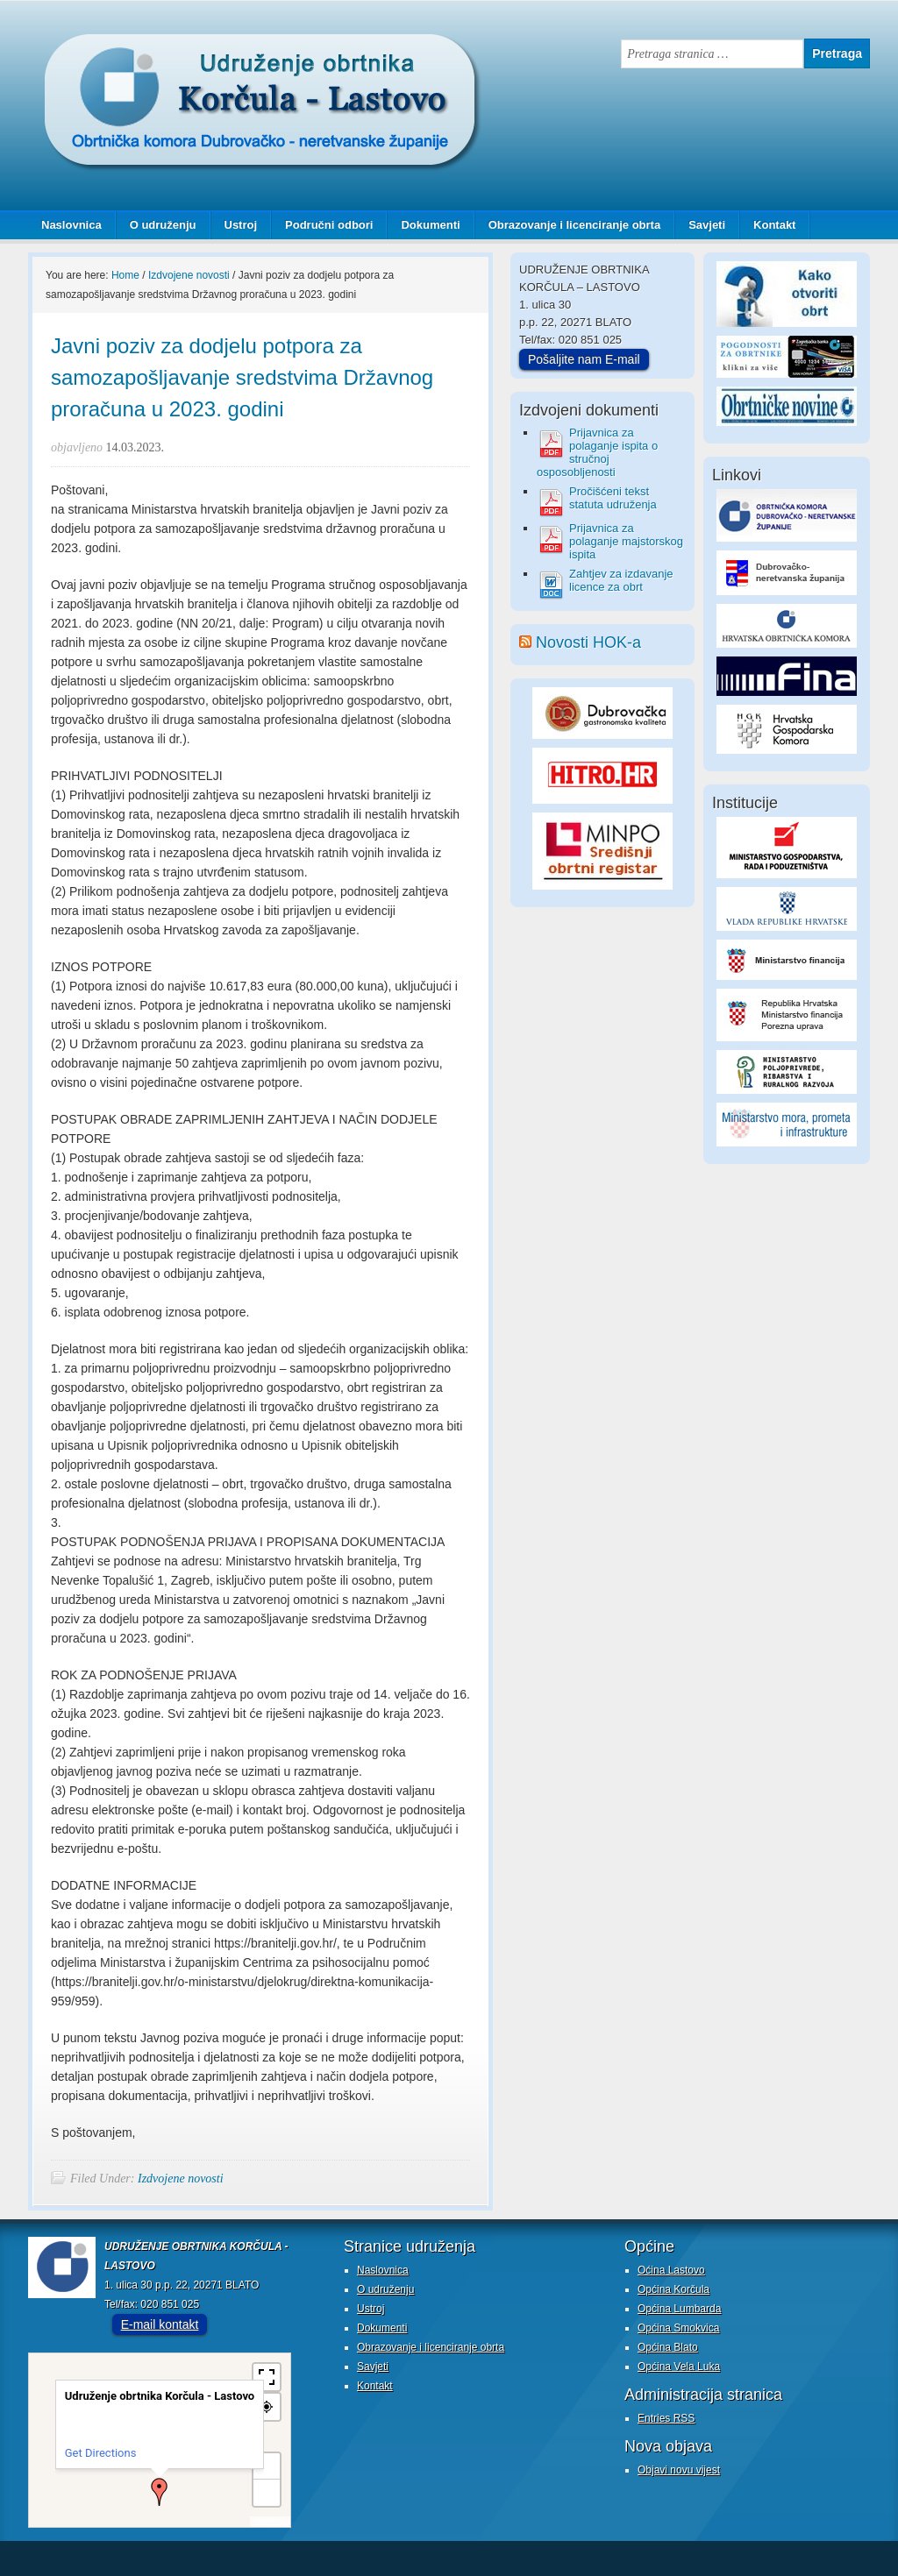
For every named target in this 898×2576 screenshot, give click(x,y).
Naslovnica (71, 224)
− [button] (266, 2492)
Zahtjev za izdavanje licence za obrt (621, 580)
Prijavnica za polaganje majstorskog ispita (626, 541)
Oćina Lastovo (671, 2270)
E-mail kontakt (160, 2324)
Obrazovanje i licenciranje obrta (568, 224)
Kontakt (774, 224)
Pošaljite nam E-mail (584, 359)
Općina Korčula (673, 2289)
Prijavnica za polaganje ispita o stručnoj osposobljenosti (597, 452)
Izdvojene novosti (181, 2178)
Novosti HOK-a (588, 642)
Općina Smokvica (678, 2328)
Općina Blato (668, 2347)
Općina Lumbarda (679, 2309)
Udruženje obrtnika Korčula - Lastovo (203, 47)
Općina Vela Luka (679, 2366)
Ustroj (241, 224)
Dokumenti (430, 224)
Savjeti (700, 224)
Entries (666, 2418)
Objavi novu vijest (679, 2470)
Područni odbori (322, 224)
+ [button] (267, 2466)
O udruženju (163, 224)
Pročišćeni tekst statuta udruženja (613, 498)
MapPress (270, 2521)
